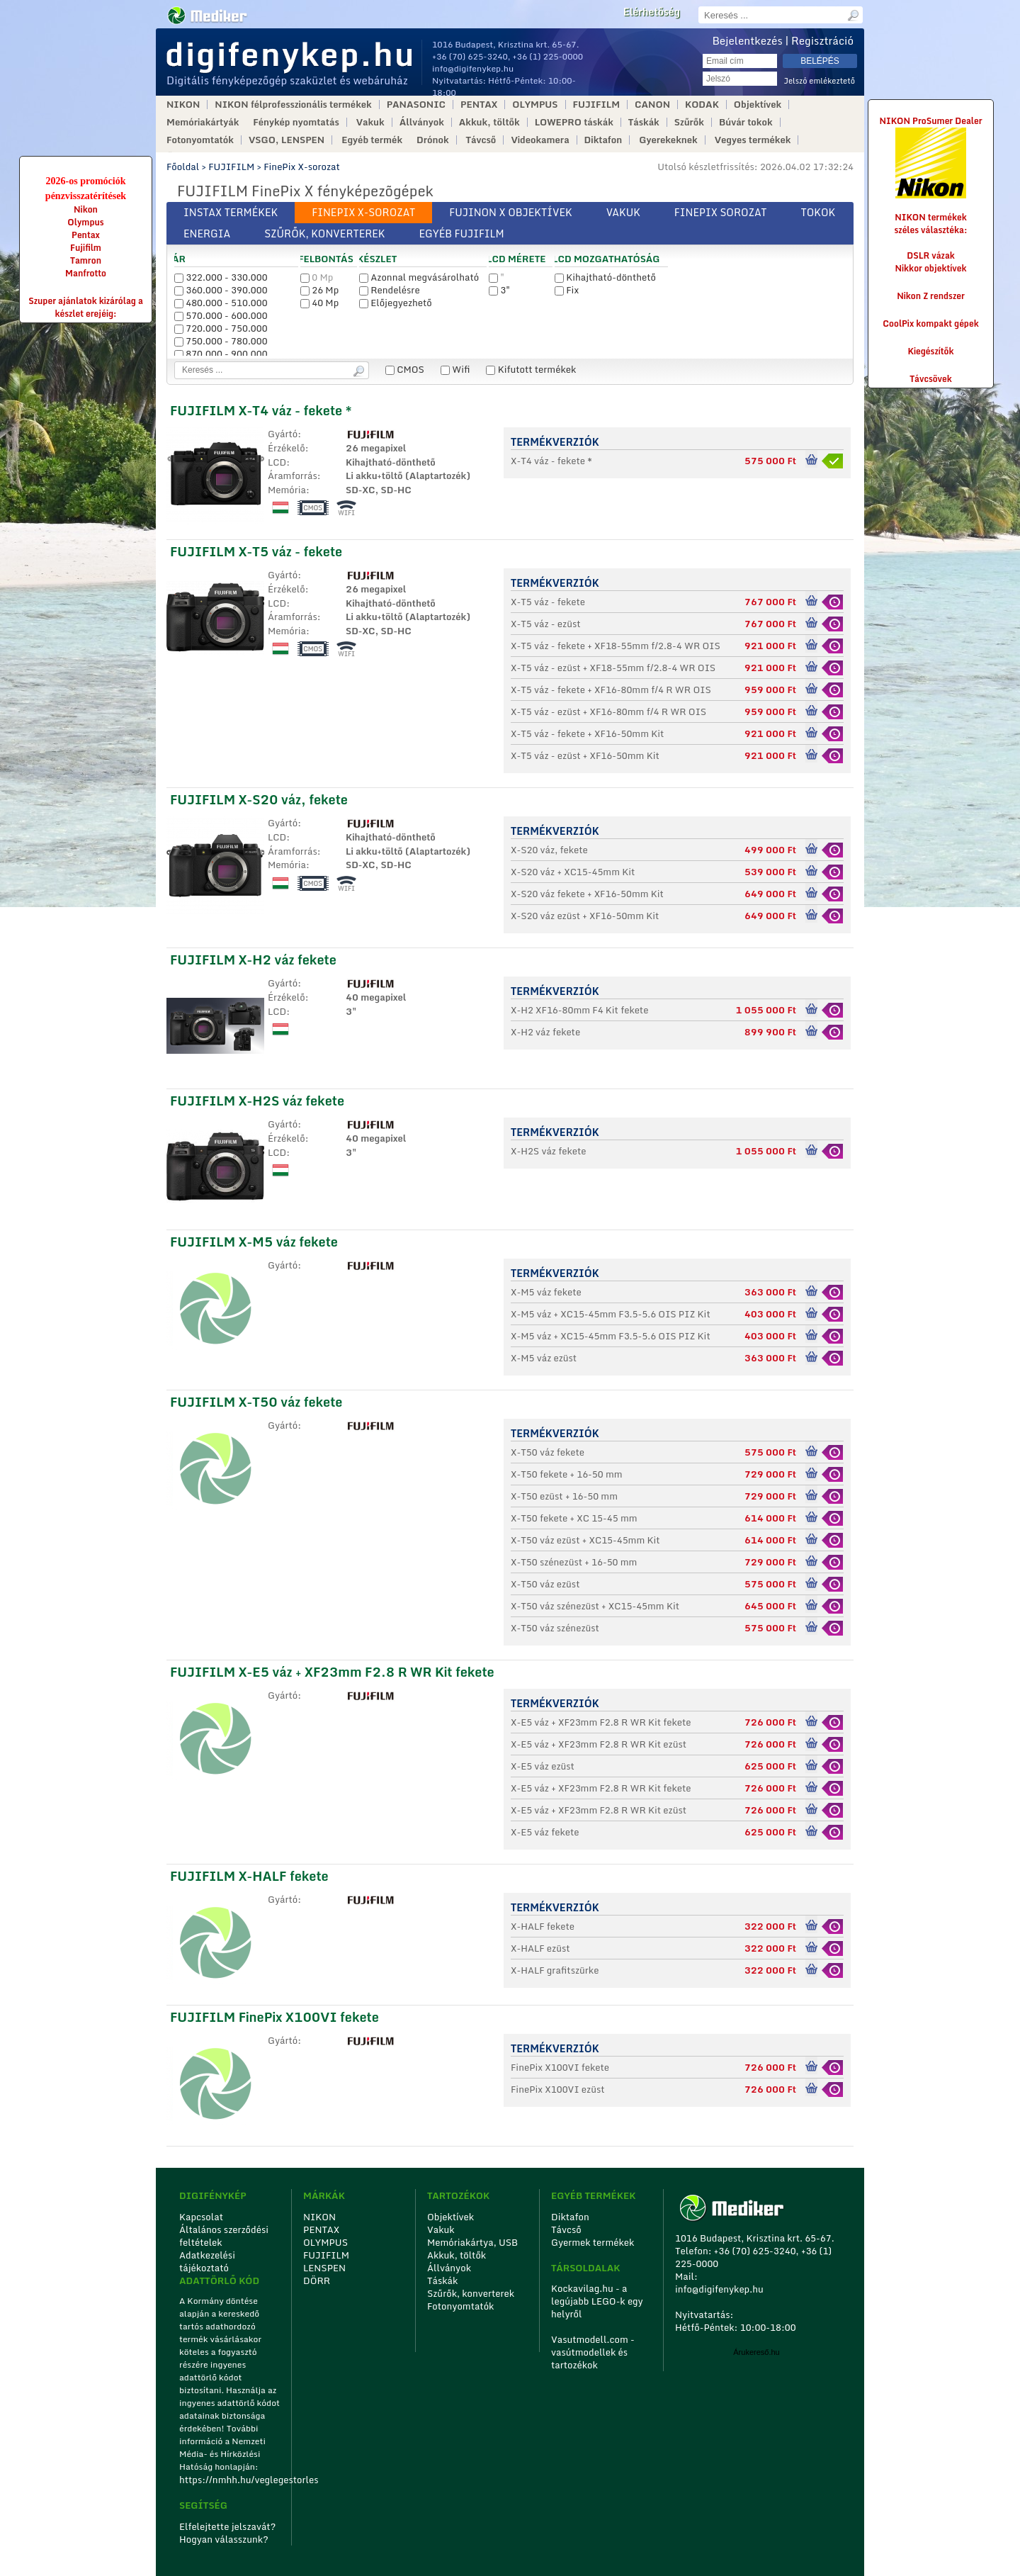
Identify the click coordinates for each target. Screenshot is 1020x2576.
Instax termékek (230, 212)
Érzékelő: (288, 448)
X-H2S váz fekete (548, 1151)
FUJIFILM (596, 104)
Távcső (481, 140)
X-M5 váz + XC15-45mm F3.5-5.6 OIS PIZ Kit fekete (610, 1337)
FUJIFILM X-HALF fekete (249, 1875)
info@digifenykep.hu (473, 68)
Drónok (432, 140)
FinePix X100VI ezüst (557, 2089)
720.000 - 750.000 (221, 328)
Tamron (85, 260)
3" (499, 289)
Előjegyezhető (395, 302)
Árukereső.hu (756, 2352)
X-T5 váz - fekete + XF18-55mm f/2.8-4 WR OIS (615, 645)
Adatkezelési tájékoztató (207, 2261)
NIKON (183, 104)
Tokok (818, 212)
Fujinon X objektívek (510, 212)
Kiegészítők (931, 351)
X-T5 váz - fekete (548, 601)
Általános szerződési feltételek (223, 2236)
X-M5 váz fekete (546, 1292)
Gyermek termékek (592, 2242)
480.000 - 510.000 (221, 302)
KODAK (702, 104)
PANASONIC (416, 104)
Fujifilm (85, 247)
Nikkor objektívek (930, 268)
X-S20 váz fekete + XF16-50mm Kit (587, 893)
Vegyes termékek (753, 140)
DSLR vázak (931, 255)
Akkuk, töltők (489, 122)
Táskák (643, 122)
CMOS (404, 369)
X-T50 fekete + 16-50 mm (567, 1474)
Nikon (86, 209)
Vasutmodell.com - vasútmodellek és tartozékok (593, 2352)
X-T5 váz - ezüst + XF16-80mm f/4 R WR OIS (608, 711)
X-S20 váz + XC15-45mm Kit (573, 871)
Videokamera (540, 140)
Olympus (85, 222)
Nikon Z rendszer (931, 296)
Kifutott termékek (531, 369)
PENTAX (478, 104)
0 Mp (316, 277)
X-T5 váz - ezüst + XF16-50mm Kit (585, 755)
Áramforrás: (294, 476)
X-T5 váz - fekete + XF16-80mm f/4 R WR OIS (611, 689)
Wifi (455, 369)
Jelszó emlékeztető (819, 81)
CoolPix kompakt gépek (930, 323)
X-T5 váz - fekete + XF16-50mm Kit (587, 733)
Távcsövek (931, 379)
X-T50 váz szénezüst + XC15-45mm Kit (595, 1606)
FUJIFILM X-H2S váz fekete (257, 1100)
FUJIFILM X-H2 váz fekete (253, 959)
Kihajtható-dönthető (605, 277)
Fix (567, 289)
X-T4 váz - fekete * (551, 460)
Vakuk (370, 122)
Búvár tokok (746, 122)
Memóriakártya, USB (472, 2242)
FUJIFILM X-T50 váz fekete (256, 1401)
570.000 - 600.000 (221, 315)
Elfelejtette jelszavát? (227, 2526)
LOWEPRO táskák (574, 122)
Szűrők (689, 122)
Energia (206, 233)
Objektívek (757, 104)
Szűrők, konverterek (324, 233)
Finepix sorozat (720, 212)
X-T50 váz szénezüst (555, 1628)
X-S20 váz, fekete (549, 849)
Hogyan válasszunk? (223, 2539)
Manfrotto (85, 273)
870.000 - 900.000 (221, 353)
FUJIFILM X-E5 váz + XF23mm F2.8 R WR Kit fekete (332, 1671)
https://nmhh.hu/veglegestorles (230, 2479)
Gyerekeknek (668, 140)
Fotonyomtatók (200, 140)
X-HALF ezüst (540, 1948)
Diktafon (603, 140)
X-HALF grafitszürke (555, 1970)
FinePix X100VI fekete (560, 2067)
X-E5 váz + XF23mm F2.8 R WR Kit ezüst (598, 1744)
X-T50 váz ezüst (545, 1584)
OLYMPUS (534, 104)
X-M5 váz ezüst (544, 1358)
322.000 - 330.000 (221, 277)
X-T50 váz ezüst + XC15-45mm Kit (585, 1540)
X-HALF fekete (542, 1926)
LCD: (279, 463)
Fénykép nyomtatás (296, 122)
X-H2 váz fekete (545, 1032)
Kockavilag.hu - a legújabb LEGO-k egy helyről (597, 2301)
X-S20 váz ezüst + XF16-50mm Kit (585, 915)
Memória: (289, 490)
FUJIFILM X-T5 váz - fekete (256, 551)
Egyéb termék (371, 140)
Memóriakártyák (202, 122)
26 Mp (319, 289)
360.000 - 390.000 (221, 289)
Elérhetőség (651, 12)
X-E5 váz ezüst (542, 1766)
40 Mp (319, 302)
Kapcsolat (201, 2216)
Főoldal (182, 166)
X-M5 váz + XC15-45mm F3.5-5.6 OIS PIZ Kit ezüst (610, 1315)
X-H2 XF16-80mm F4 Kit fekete (579, 1010)
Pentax (86, 235)
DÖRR (316, 2280)
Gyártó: (284, 434)
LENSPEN (324, 2267)
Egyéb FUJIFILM (461, 233)
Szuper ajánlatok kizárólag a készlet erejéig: (85, 307)
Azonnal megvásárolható (419, 277)
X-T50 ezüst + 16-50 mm (564, 1496)
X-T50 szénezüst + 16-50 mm (574, 1562)
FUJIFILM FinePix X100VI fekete (274, 2016)
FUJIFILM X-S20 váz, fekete (259, 799)
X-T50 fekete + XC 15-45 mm (574, 1518)
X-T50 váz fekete (547, 1452)
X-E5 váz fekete (545, 1832)
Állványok (422, 122)
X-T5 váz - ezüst (545, 623)
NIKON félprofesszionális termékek (293, 104)
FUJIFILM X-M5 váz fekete (254, 1241)
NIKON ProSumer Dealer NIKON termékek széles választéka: (931, 175)
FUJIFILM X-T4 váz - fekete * (260, 410)
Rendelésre (389, 289)
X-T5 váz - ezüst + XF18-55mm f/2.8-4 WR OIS (613, 667)
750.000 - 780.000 (221, 340)
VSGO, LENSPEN (286, 140)
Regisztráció (822, 40)
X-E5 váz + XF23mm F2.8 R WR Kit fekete (601, 1722)
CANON (652, 104)
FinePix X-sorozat (302, 166)
